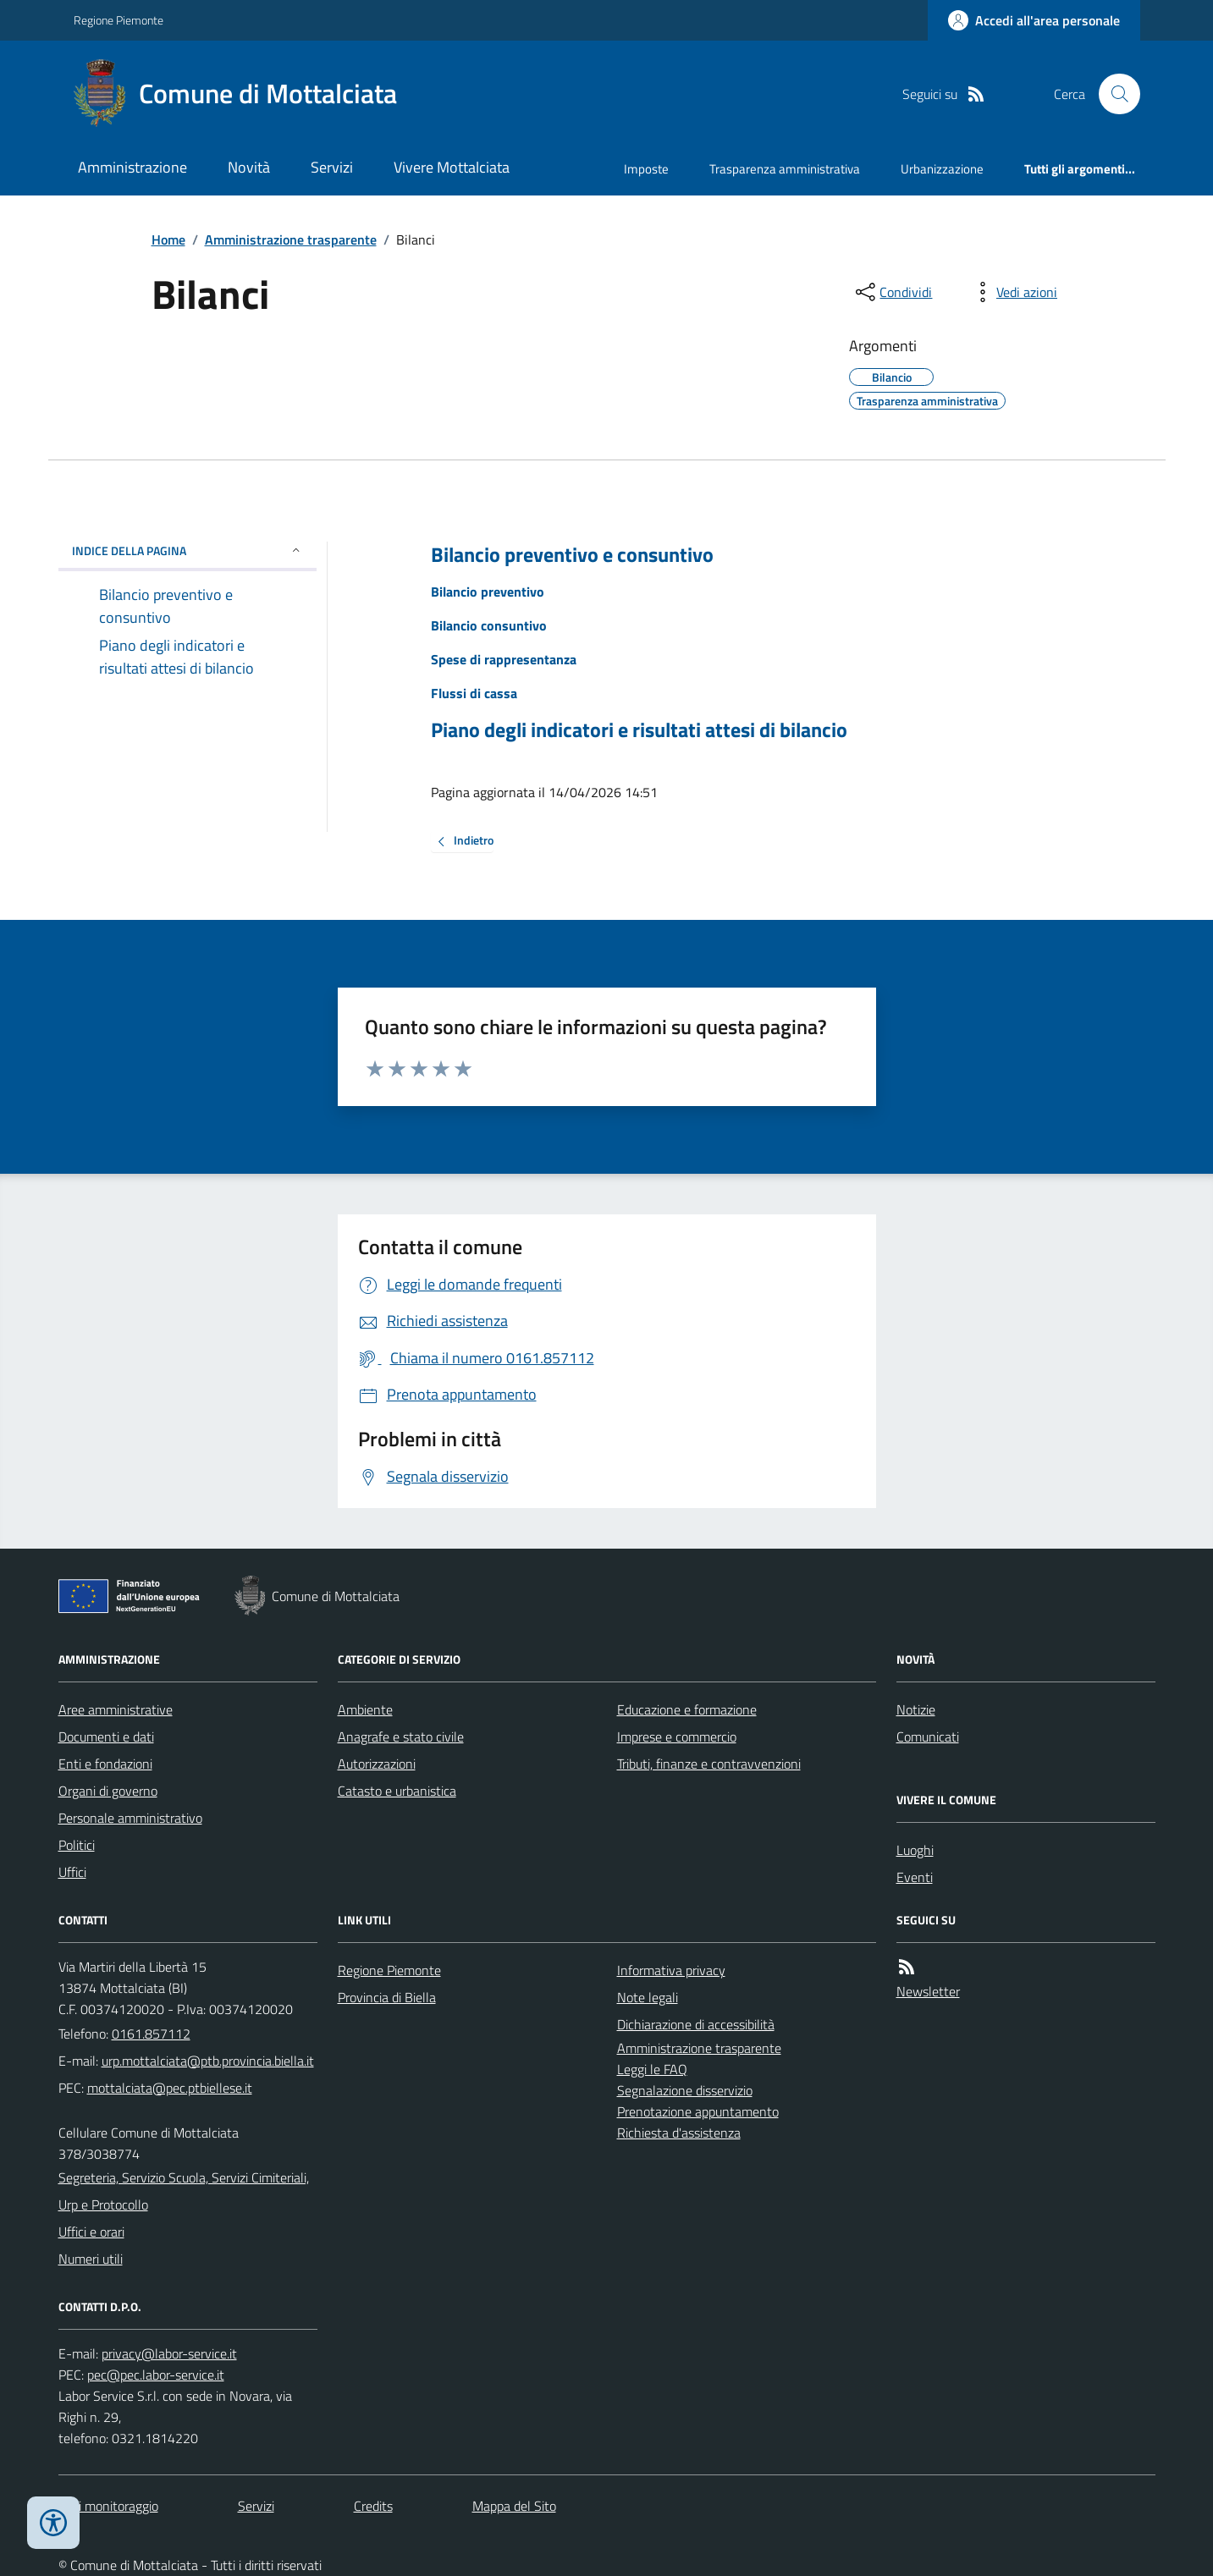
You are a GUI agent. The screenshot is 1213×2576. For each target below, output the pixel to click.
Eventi (914, 1877)
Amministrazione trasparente (291, 239)
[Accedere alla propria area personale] (1034, 20)
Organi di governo (107, 1791)
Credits (373, 2506)
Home (168, 239)
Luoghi (915, 1850)
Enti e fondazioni (105, 1763)
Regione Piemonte (118, 20)
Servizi (332, 167)
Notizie (915, 1709)
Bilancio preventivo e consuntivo (572, 555)
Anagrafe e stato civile (401, 1736)
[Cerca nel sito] (1112, 94)
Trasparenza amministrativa (784, 169)
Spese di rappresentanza (503, 659)
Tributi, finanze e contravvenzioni (709, 1763)
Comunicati (927, 1736)
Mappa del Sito (514, 2506)
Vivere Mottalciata (452, 167)
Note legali (647, 1997)
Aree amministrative (115, 1709)
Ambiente (365, 1709)
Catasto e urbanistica (397, 1791)
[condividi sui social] (892, 291)
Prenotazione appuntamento (698, 2111)
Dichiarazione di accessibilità (696, 2024)
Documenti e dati (106, 1736)
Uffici (72, 1872)
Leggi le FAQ (652, 2069)
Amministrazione (132, 167)
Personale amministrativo (130, 1818)
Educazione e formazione (687, 1709)
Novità (249, 167)
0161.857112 (151, 2033)
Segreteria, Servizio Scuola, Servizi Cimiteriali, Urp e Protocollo (183, 2191)
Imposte (646, 169)
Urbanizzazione (942, 169)
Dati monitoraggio (108, 2506)
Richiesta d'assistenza (679, 2132)
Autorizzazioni (377, 1763)
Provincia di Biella (387, 1997)
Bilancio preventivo (487, 591)
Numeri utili (90, 2258)
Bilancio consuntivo (489, 625)
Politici (76, 1845)
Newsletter (928, 1991)
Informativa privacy (671, 1970)
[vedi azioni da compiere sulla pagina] (1013, 291)
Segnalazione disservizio (685, 2090)
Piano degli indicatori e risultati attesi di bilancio (639, 730)
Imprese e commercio (676, 1736)
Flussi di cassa (474, 693)
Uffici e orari (91, 2231)
